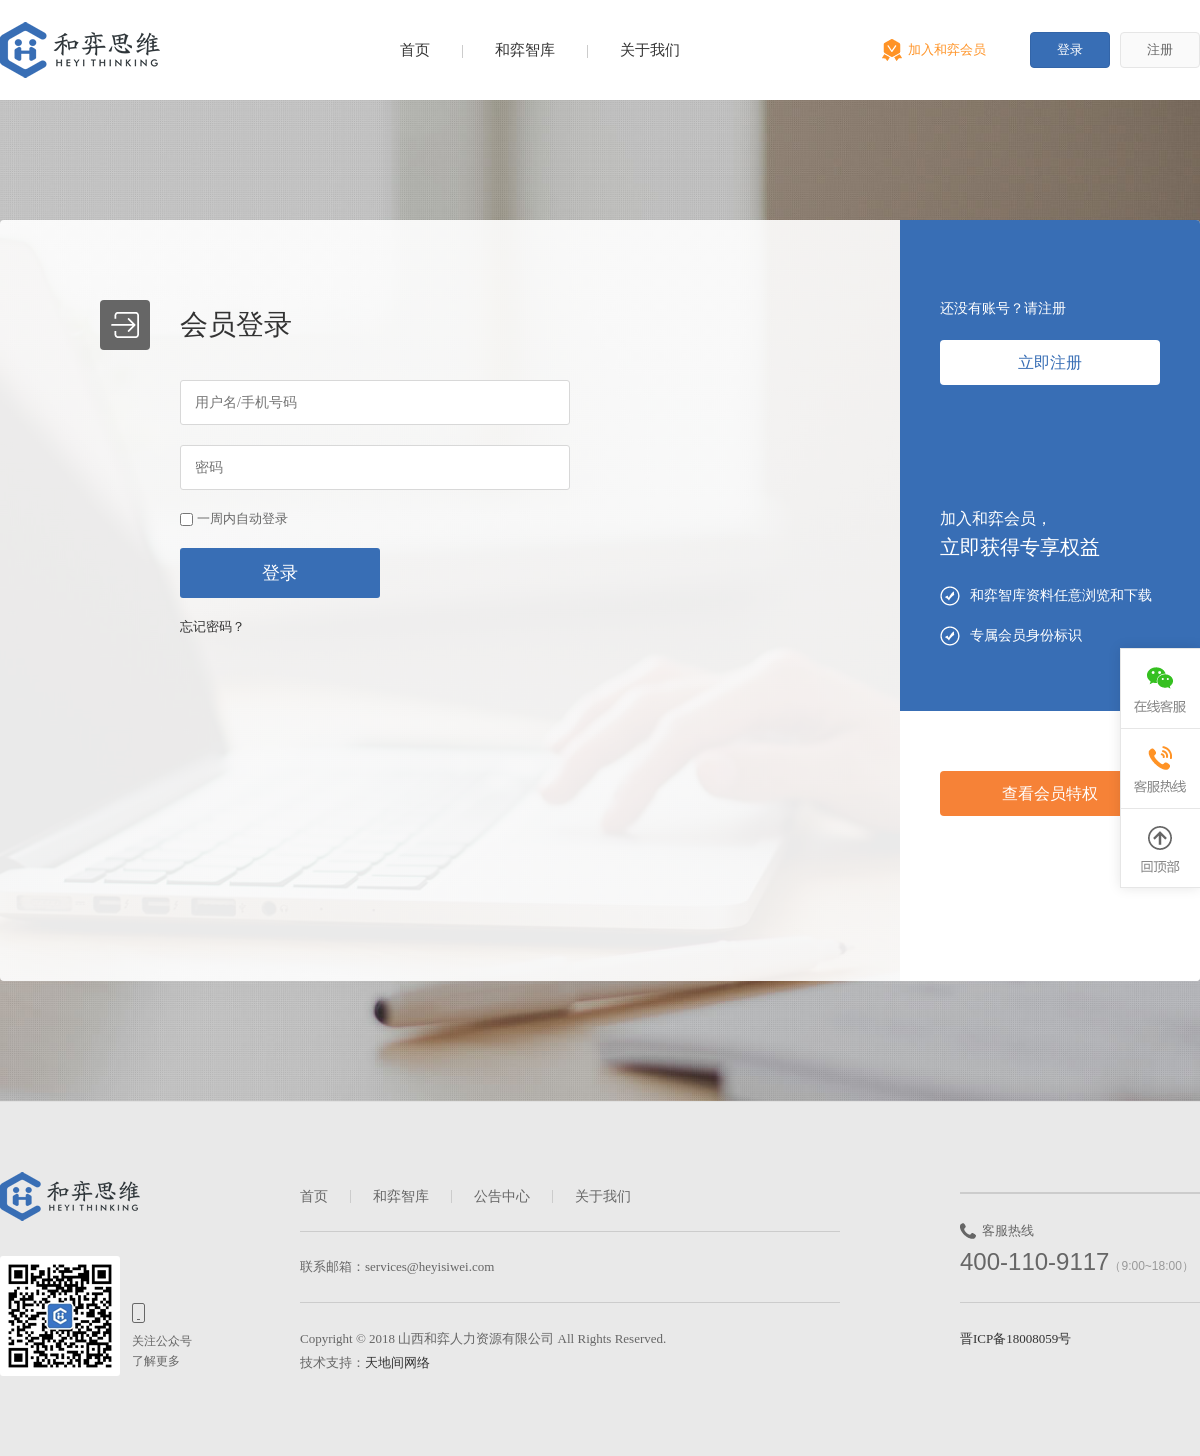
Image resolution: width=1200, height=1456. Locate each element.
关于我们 (650, 50)
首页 (415, 50)
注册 (1160, 49)
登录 (1070, 49)
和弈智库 (525, 50)
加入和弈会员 (947, 49)
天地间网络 (397, 1362)
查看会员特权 (1050, 793)
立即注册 (1050, 362)
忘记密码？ (212, 626)
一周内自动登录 (242, 518)
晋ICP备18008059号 (1015, 1338)
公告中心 (502, 1196)
